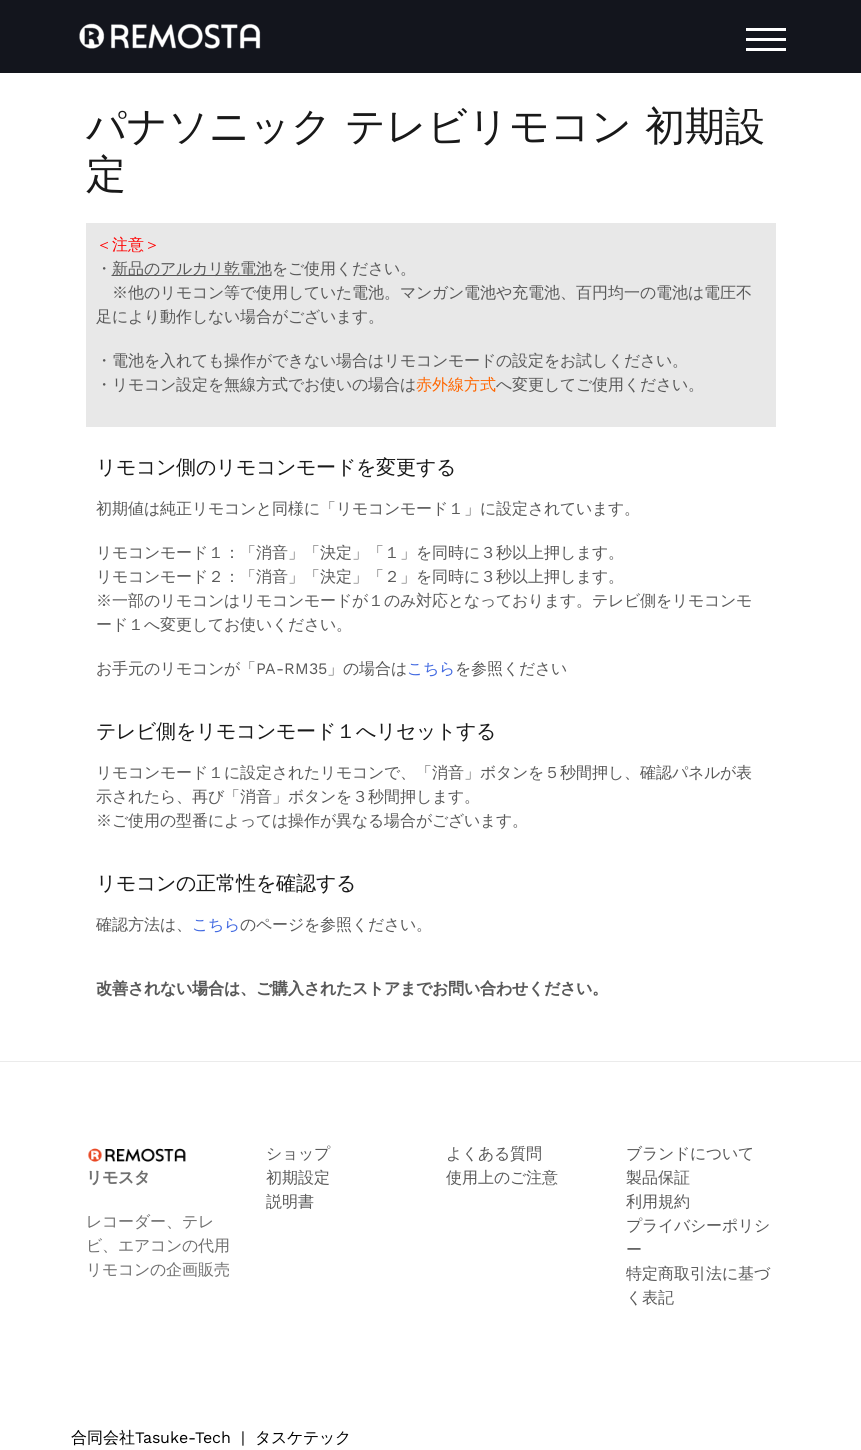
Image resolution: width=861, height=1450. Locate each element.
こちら (431, 668)
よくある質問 (494, 1153)
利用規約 (658, 1201)
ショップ (298, 1153)
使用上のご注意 (502, 1177)
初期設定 (298, 1177)
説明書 (290, 1201)
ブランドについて (690, 1153)
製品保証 (658, 1177)
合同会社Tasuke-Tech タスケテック (211, 1437)
